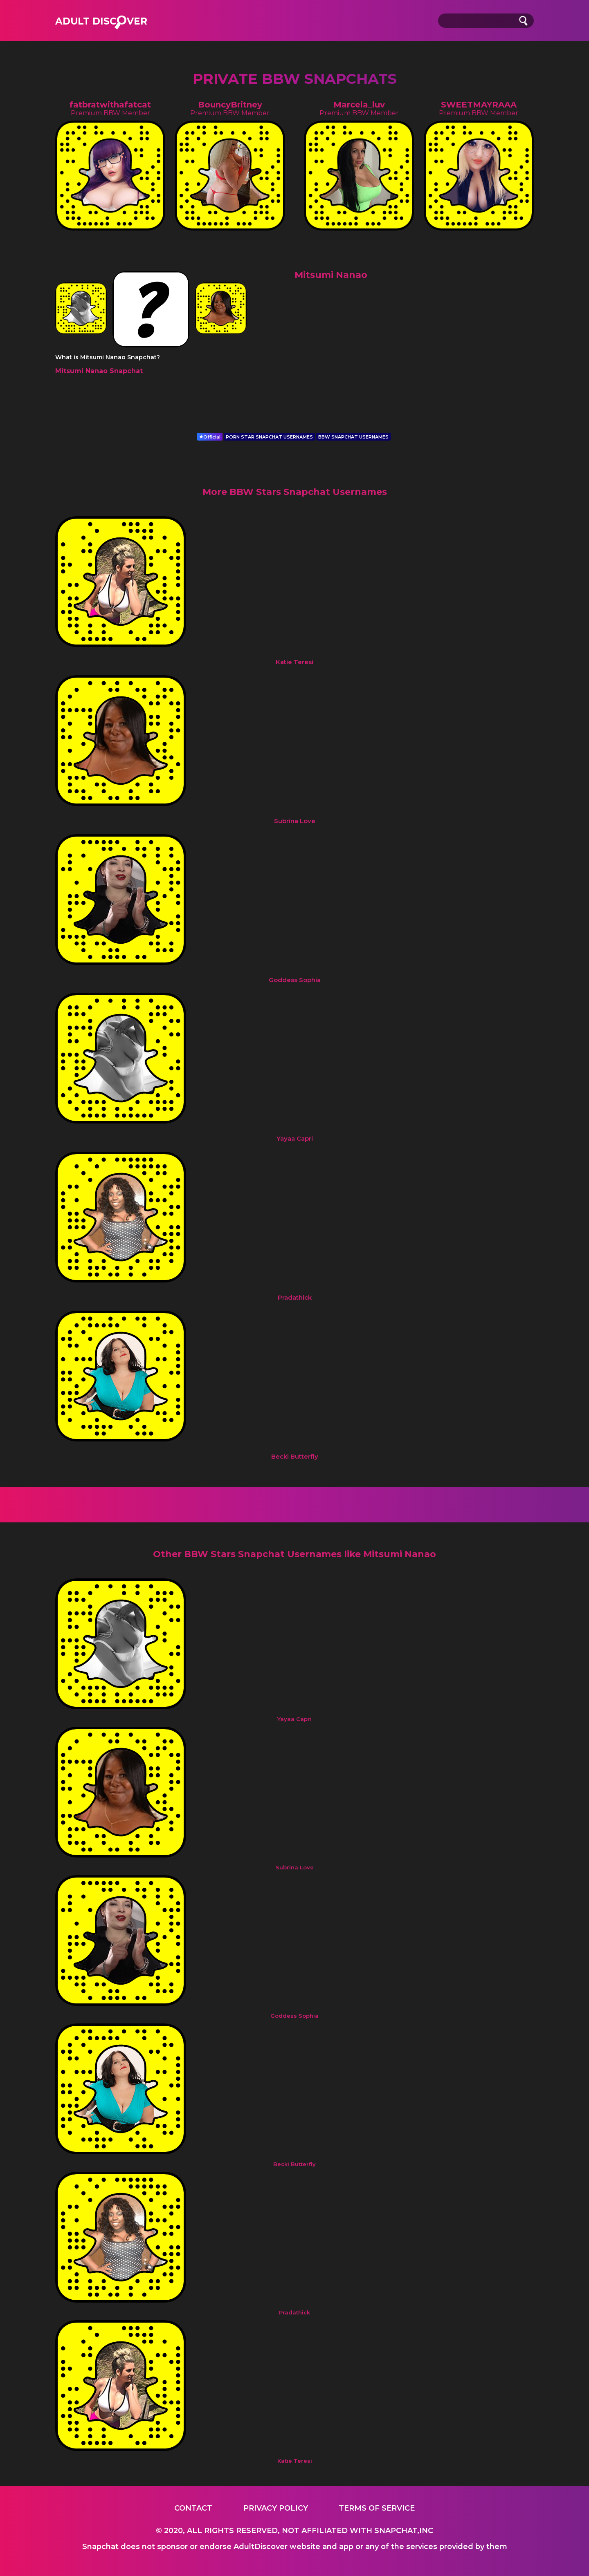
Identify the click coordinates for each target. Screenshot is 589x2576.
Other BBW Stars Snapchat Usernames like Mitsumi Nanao (294, 1554)
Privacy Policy (275, 2508)
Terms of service (377, 2508)
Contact (193, 2508)
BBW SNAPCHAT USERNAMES (353, 437)
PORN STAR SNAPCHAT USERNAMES (269, 437)
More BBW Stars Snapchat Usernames (294, 491)
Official (209, 437)
